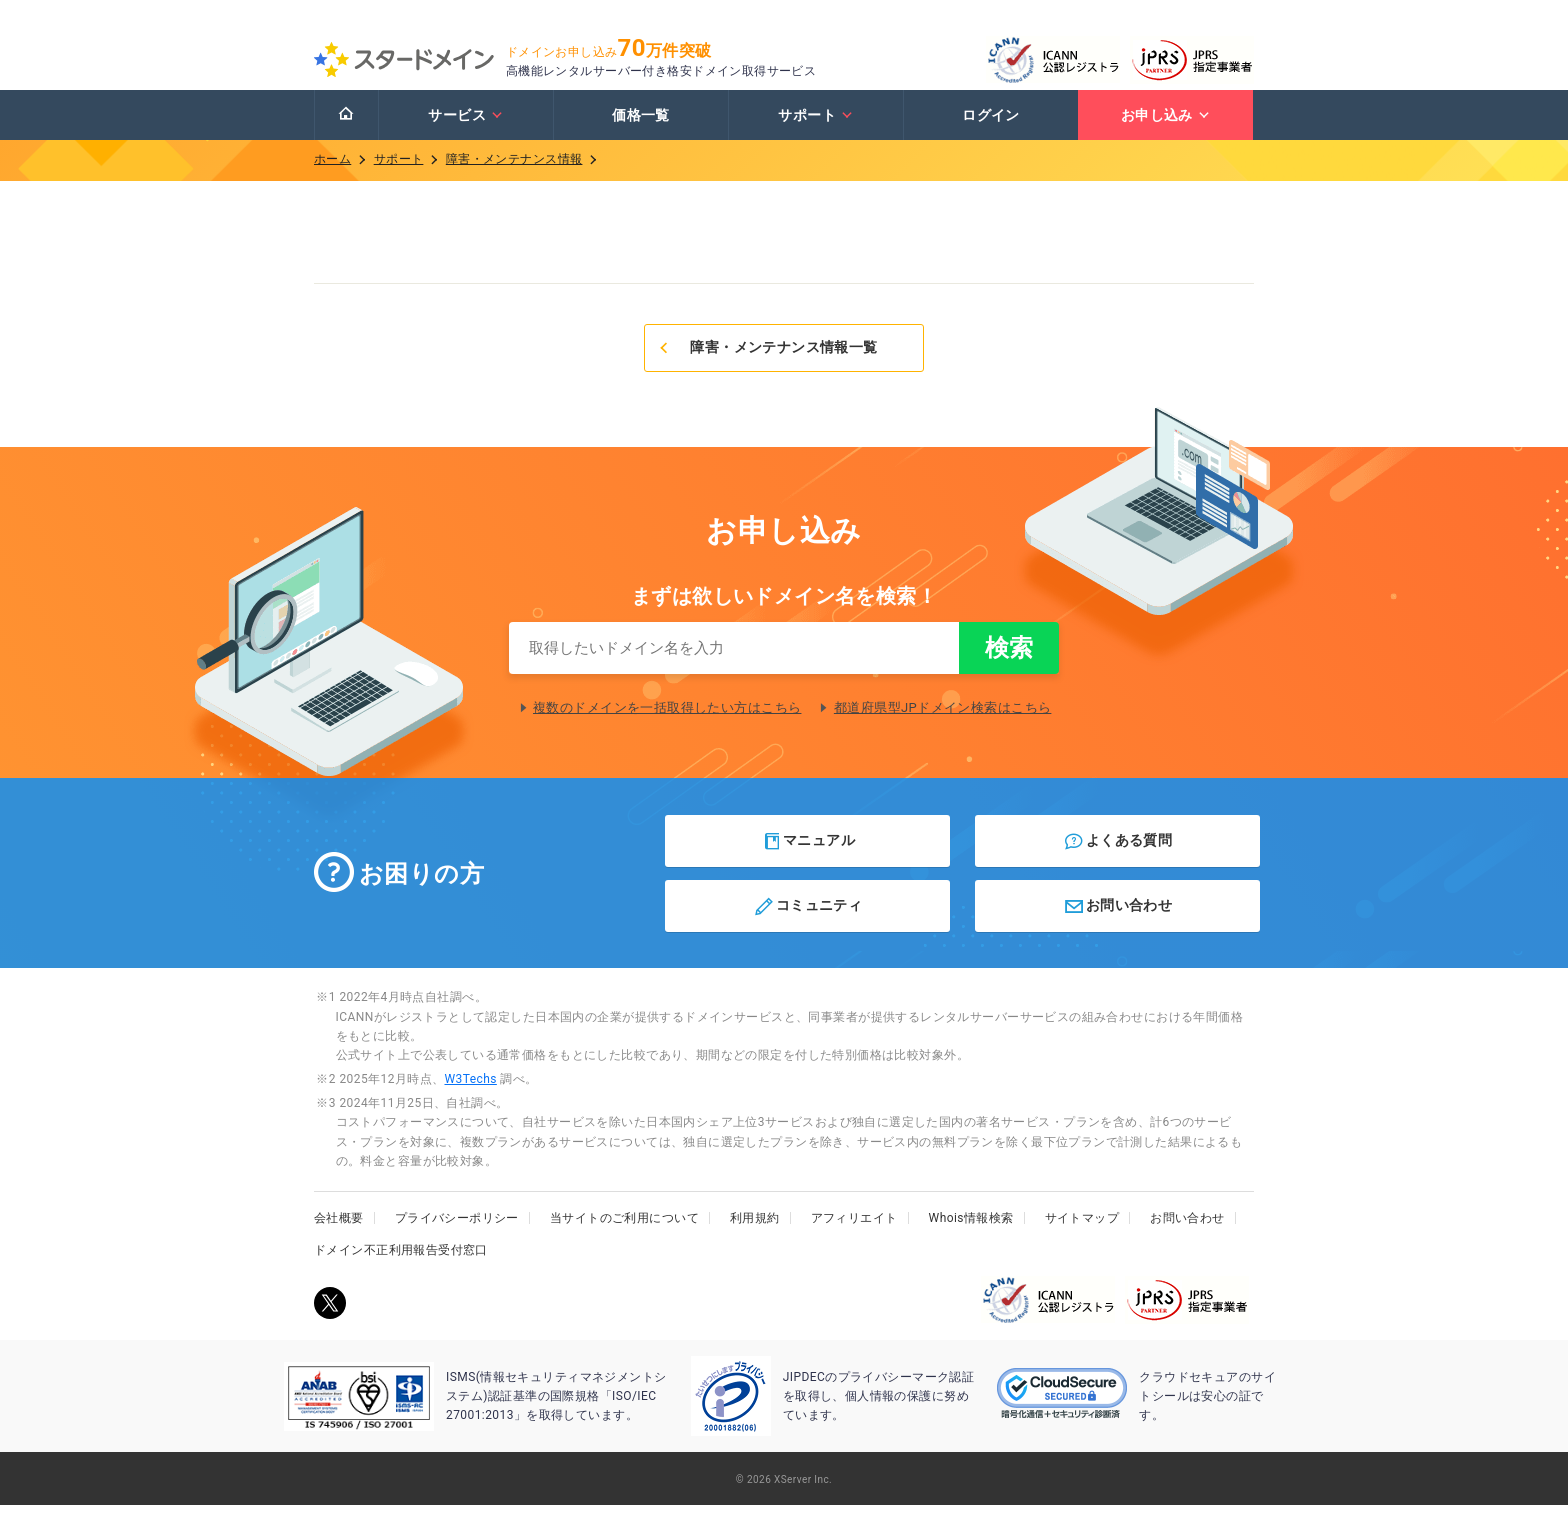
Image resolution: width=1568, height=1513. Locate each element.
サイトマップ (1082, 1226)
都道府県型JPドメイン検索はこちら (943, 715)
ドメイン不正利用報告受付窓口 (401, 1258)
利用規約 (755, 1226)
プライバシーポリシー (457, 1226)
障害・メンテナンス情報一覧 (767, 355)
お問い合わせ (1117, 914)
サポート (815, 123)
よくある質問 (1117, 849)
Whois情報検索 (971, 1226)
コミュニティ (807, 914)
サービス (465, 123)
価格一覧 (641, 123)
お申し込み (1166, 123)
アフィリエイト (854, 1226)
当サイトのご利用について (624, 1226)
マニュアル (808, 849)
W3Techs (470, 1087)
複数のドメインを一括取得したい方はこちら (667, 715)
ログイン (991, 123)
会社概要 (339, 1226)
